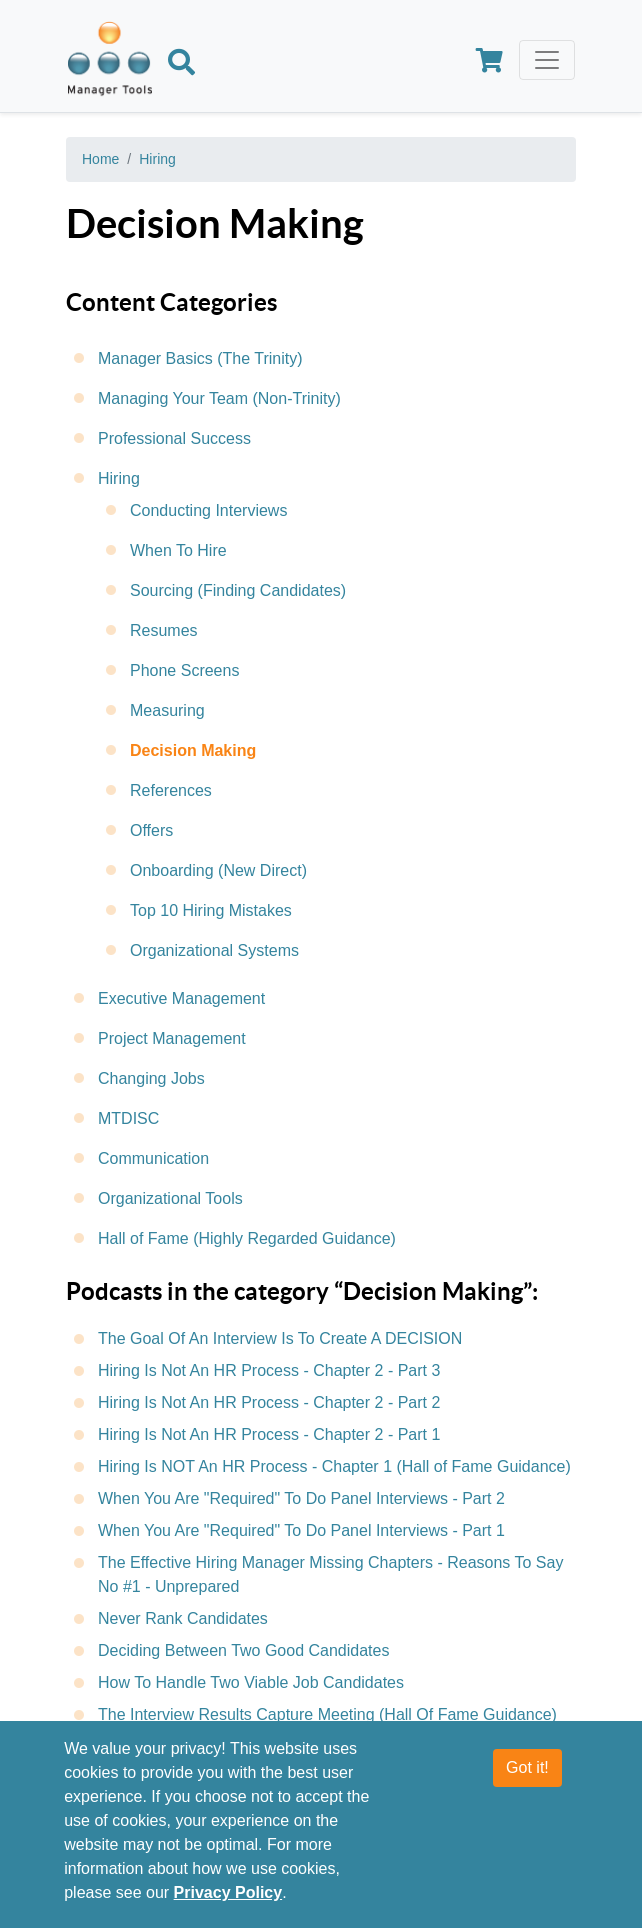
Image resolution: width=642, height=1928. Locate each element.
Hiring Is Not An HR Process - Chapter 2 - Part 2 (269, 1402)
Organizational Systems (214, 950)
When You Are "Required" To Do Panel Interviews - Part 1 (301, 1530)
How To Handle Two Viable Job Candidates (251, 1682)
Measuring (167, 710)
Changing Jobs (151, 1078)
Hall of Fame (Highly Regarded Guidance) (247, 1238)
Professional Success (174, 438)
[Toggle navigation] (547, 60)
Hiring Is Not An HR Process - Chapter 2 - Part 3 (269, 1370)
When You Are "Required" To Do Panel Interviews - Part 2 (301, 1498)
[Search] (181, 65)
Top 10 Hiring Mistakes (211, 910)
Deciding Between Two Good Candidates (243, 1650)
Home (100, 159)
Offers (151, 830)
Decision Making (193, 750)
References (171, 790)
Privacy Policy (228, 1892)
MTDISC (128, 1118)
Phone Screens (184, 670)
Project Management (172, 1038)
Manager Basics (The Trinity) (200, 358)
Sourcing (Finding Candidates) (238, 590)
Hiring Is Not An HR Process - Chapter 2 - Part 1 (269, 1434)
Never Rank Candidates (183, 1618)
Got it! (527, 1767)
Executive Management (181, 998)
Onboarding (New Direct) (218, 870)
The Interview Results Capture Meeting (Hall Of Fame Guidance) (327, 1714)
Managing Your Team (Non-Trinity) (219, 398)
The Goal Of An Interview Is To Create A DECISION (280, 1338)
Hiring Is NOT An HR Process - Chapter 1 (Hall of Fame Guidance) (334, 1466)
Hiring (157, 159)
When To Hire (178, 550)
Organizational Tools (170, 1198)
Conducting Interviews (208, 510)
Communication (153, 1158)
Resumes (164, 630)
